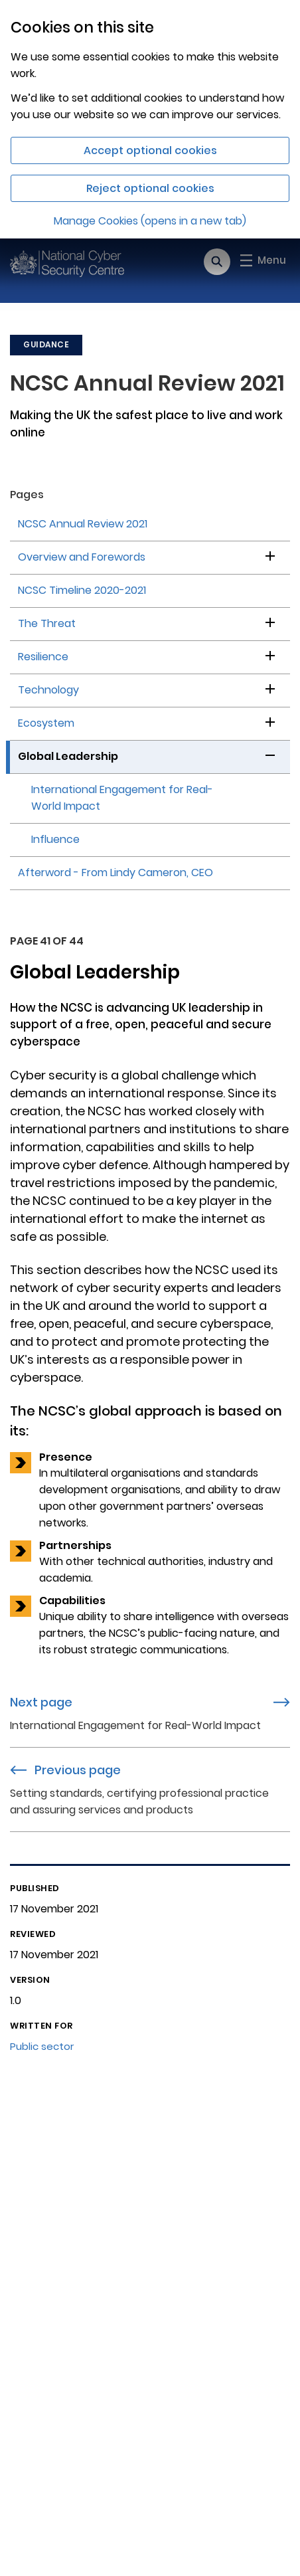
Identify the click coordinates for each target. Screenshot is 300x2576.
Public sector (42, 2046)
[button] (270, 553)
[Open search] (217, 261)
